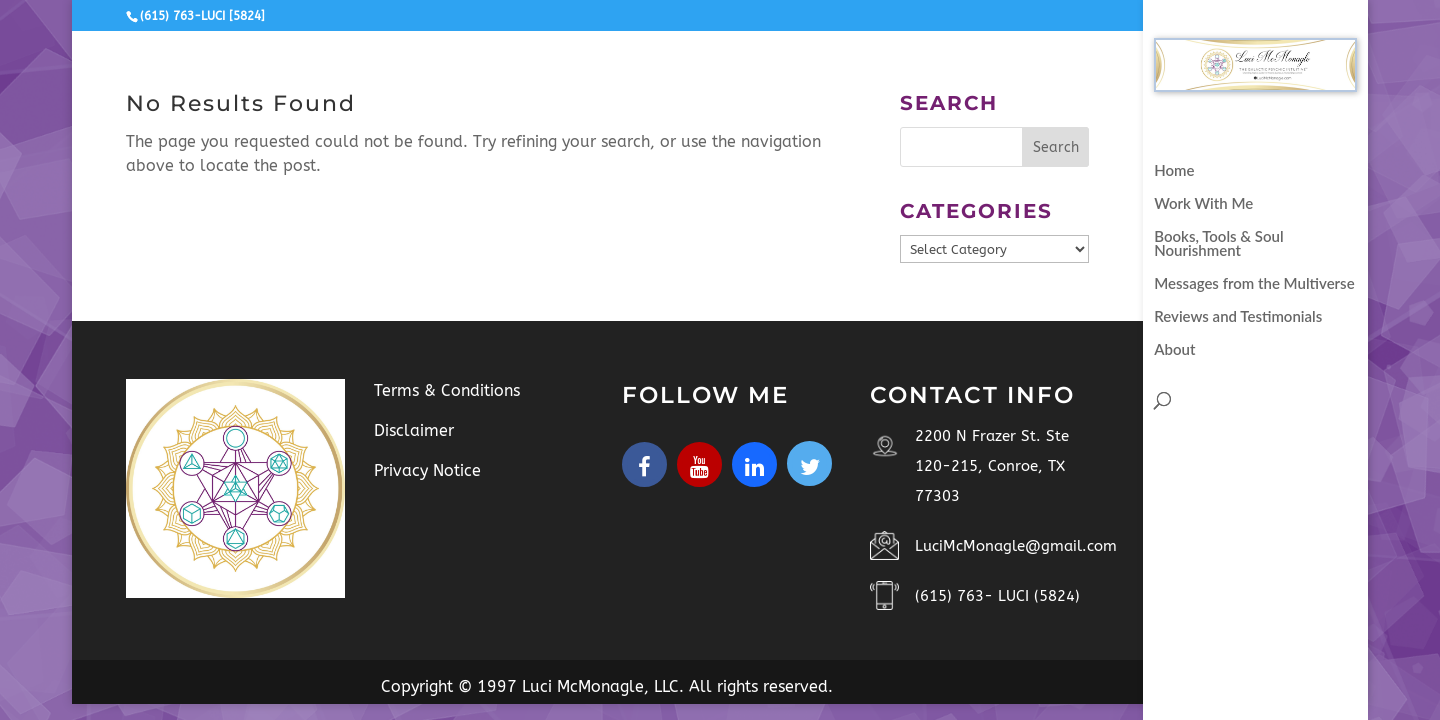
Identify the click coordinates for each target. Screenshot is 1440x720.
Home (1174, 171)
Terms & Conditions (447, 390)
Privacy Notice (427, 470)
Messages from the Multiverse (1254, 284)
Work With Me (1203, 204)
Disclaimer (414, 430)
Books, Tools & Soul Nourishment (1218, 244)
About (1174, 350)
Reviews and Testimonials (1238, 317)
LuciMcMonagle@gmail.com (1016, 546)
